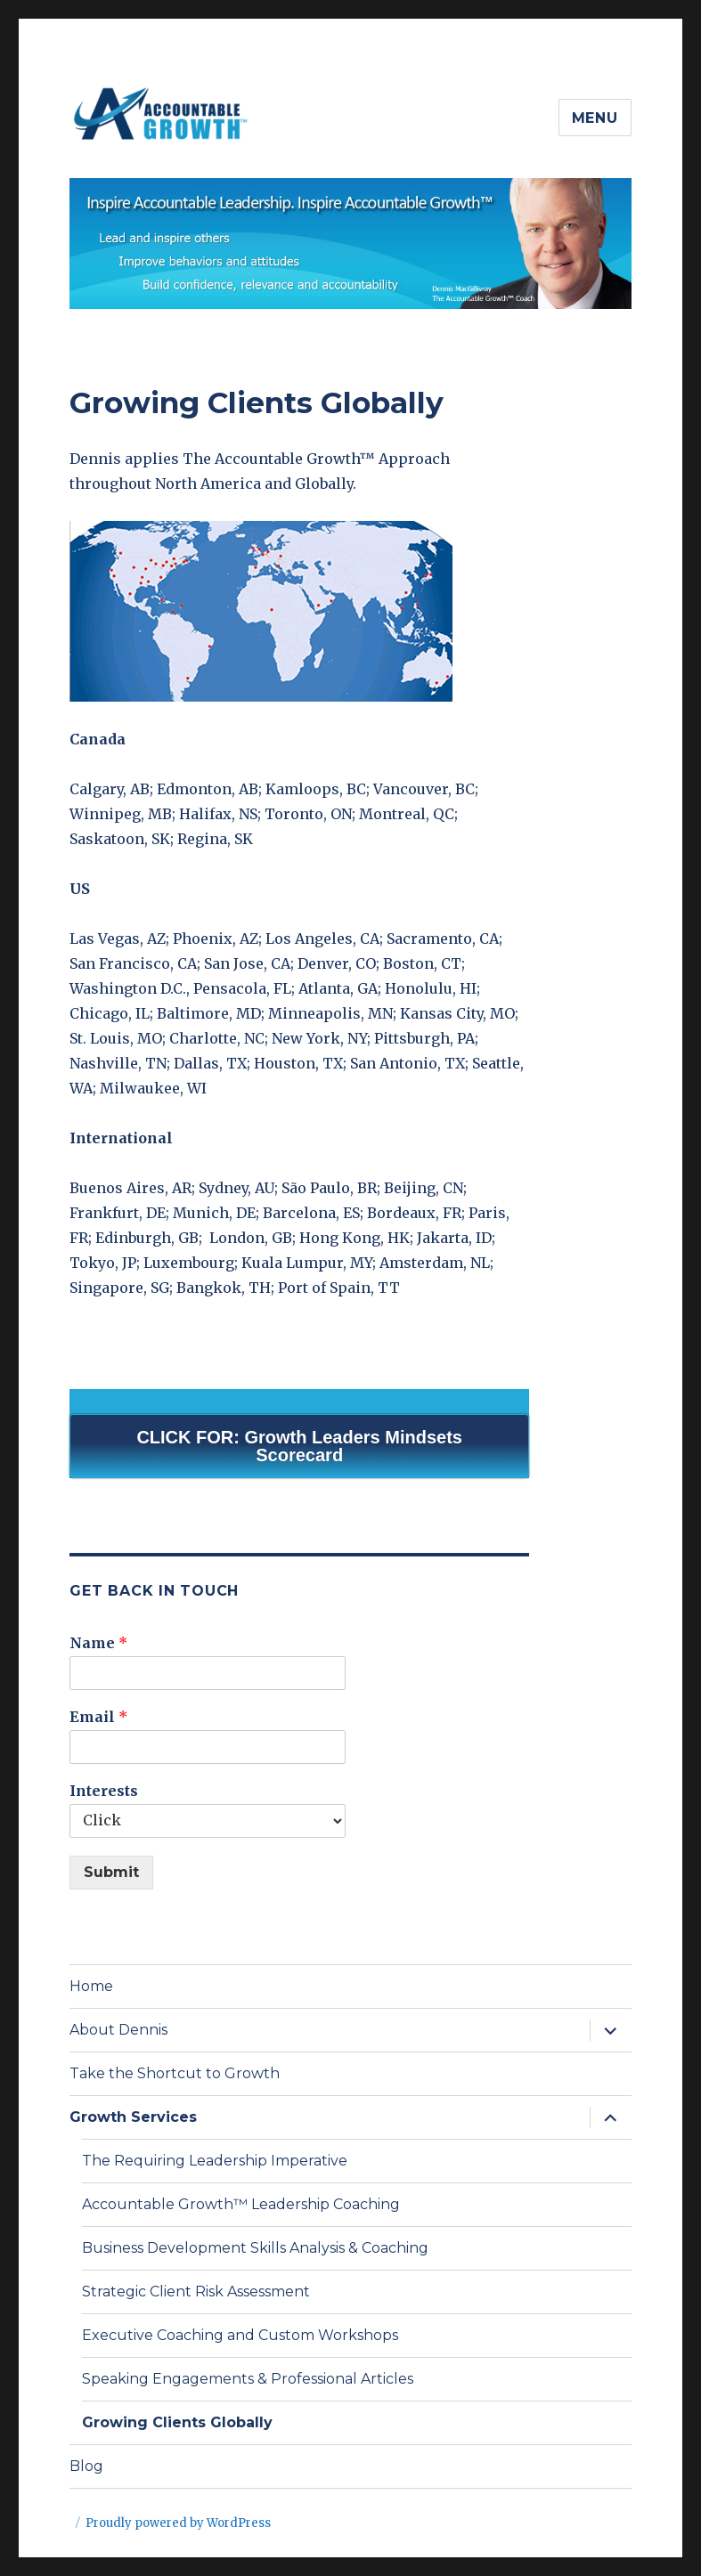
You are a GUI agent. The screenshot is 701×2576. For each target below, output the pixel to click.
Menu (595, 118)
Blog (86, 2466)
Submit (111, 1872)
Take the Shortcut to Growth (174, 2073)
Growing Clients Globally (177, 2422)
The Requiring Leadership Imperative (214, 2160)
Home (91, 1986)
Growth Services (133, 2117)
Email (98, 1717)
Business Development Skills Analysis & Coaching (255, 2247)
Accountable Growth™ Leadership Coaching (241, 2204)
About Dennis (118, 2029)
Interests (103, 1791)
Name (98, 1643)
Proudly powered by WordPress (178, 2523)
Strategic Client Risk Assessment (196, 2291)
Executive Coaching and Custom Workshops (240, 2335)
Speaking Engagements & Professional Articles (247, 2378)
